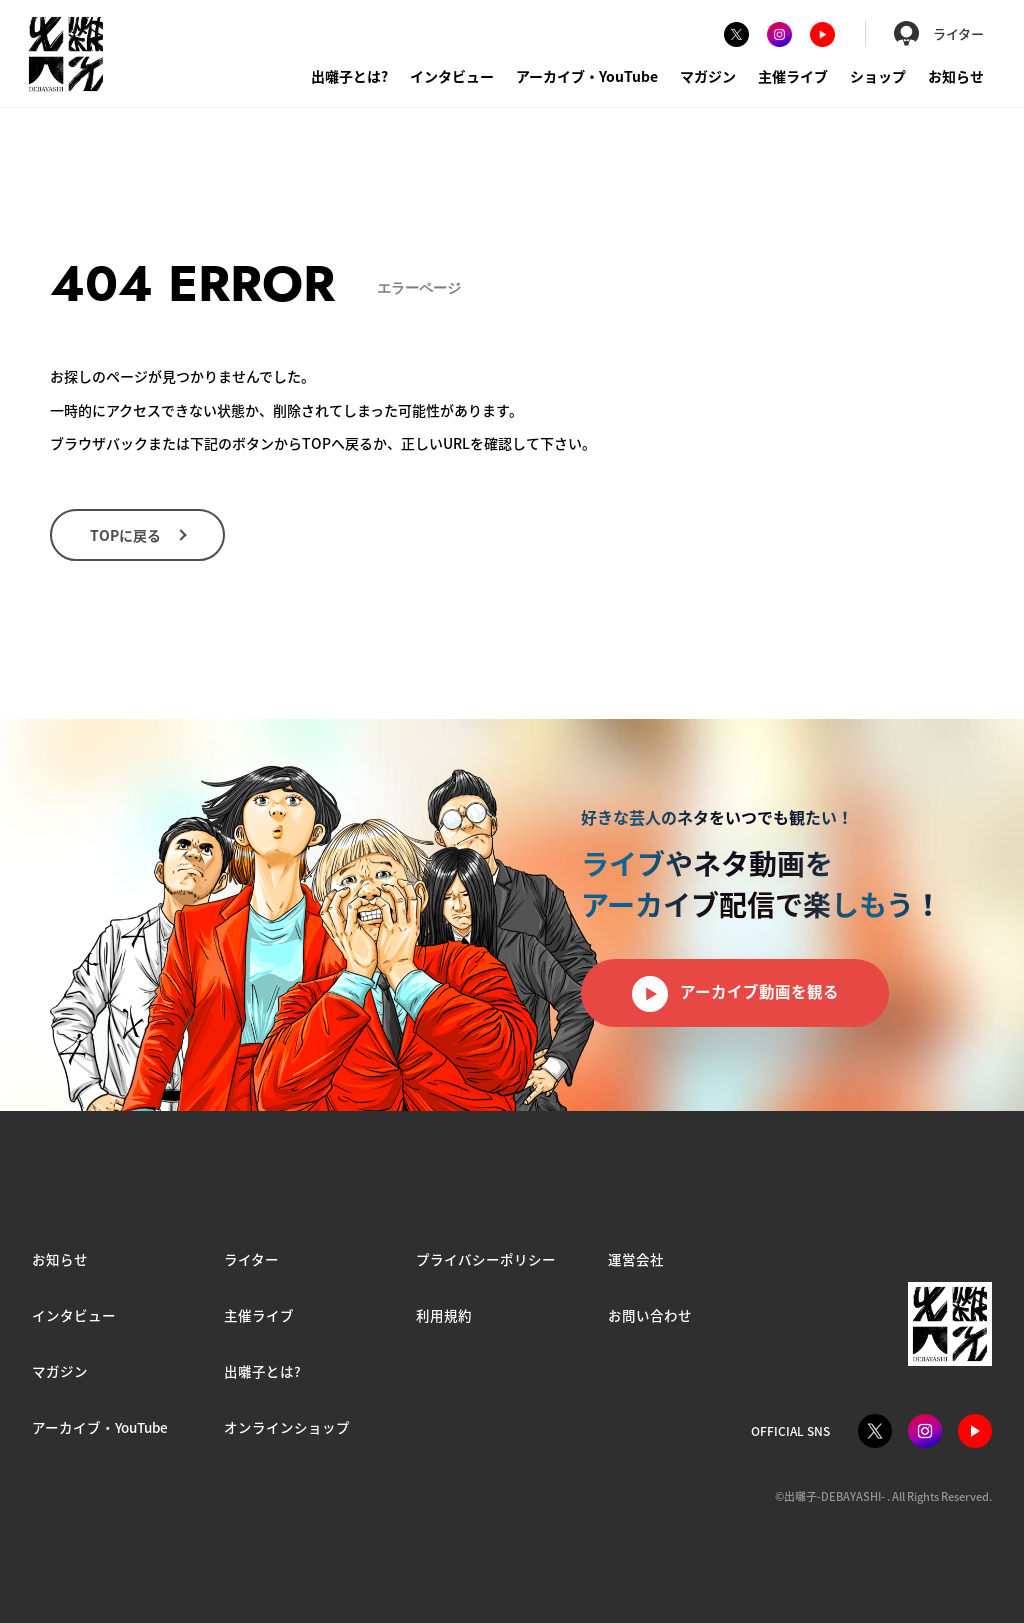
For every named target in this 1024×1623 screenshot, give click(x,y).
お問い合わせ (650, 1315)
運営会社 (636, 1259)
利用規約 (444, 1315)
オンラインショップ (287, 1427)
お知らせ (956, 76)
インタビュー (452, 76)
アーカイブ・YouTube (587, 76)
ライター (939, 33)
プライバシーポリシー (486, 1259)
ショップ (878, 76)
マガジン (708, 76)
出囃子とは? (349, 76)
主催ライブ (793, 76)
